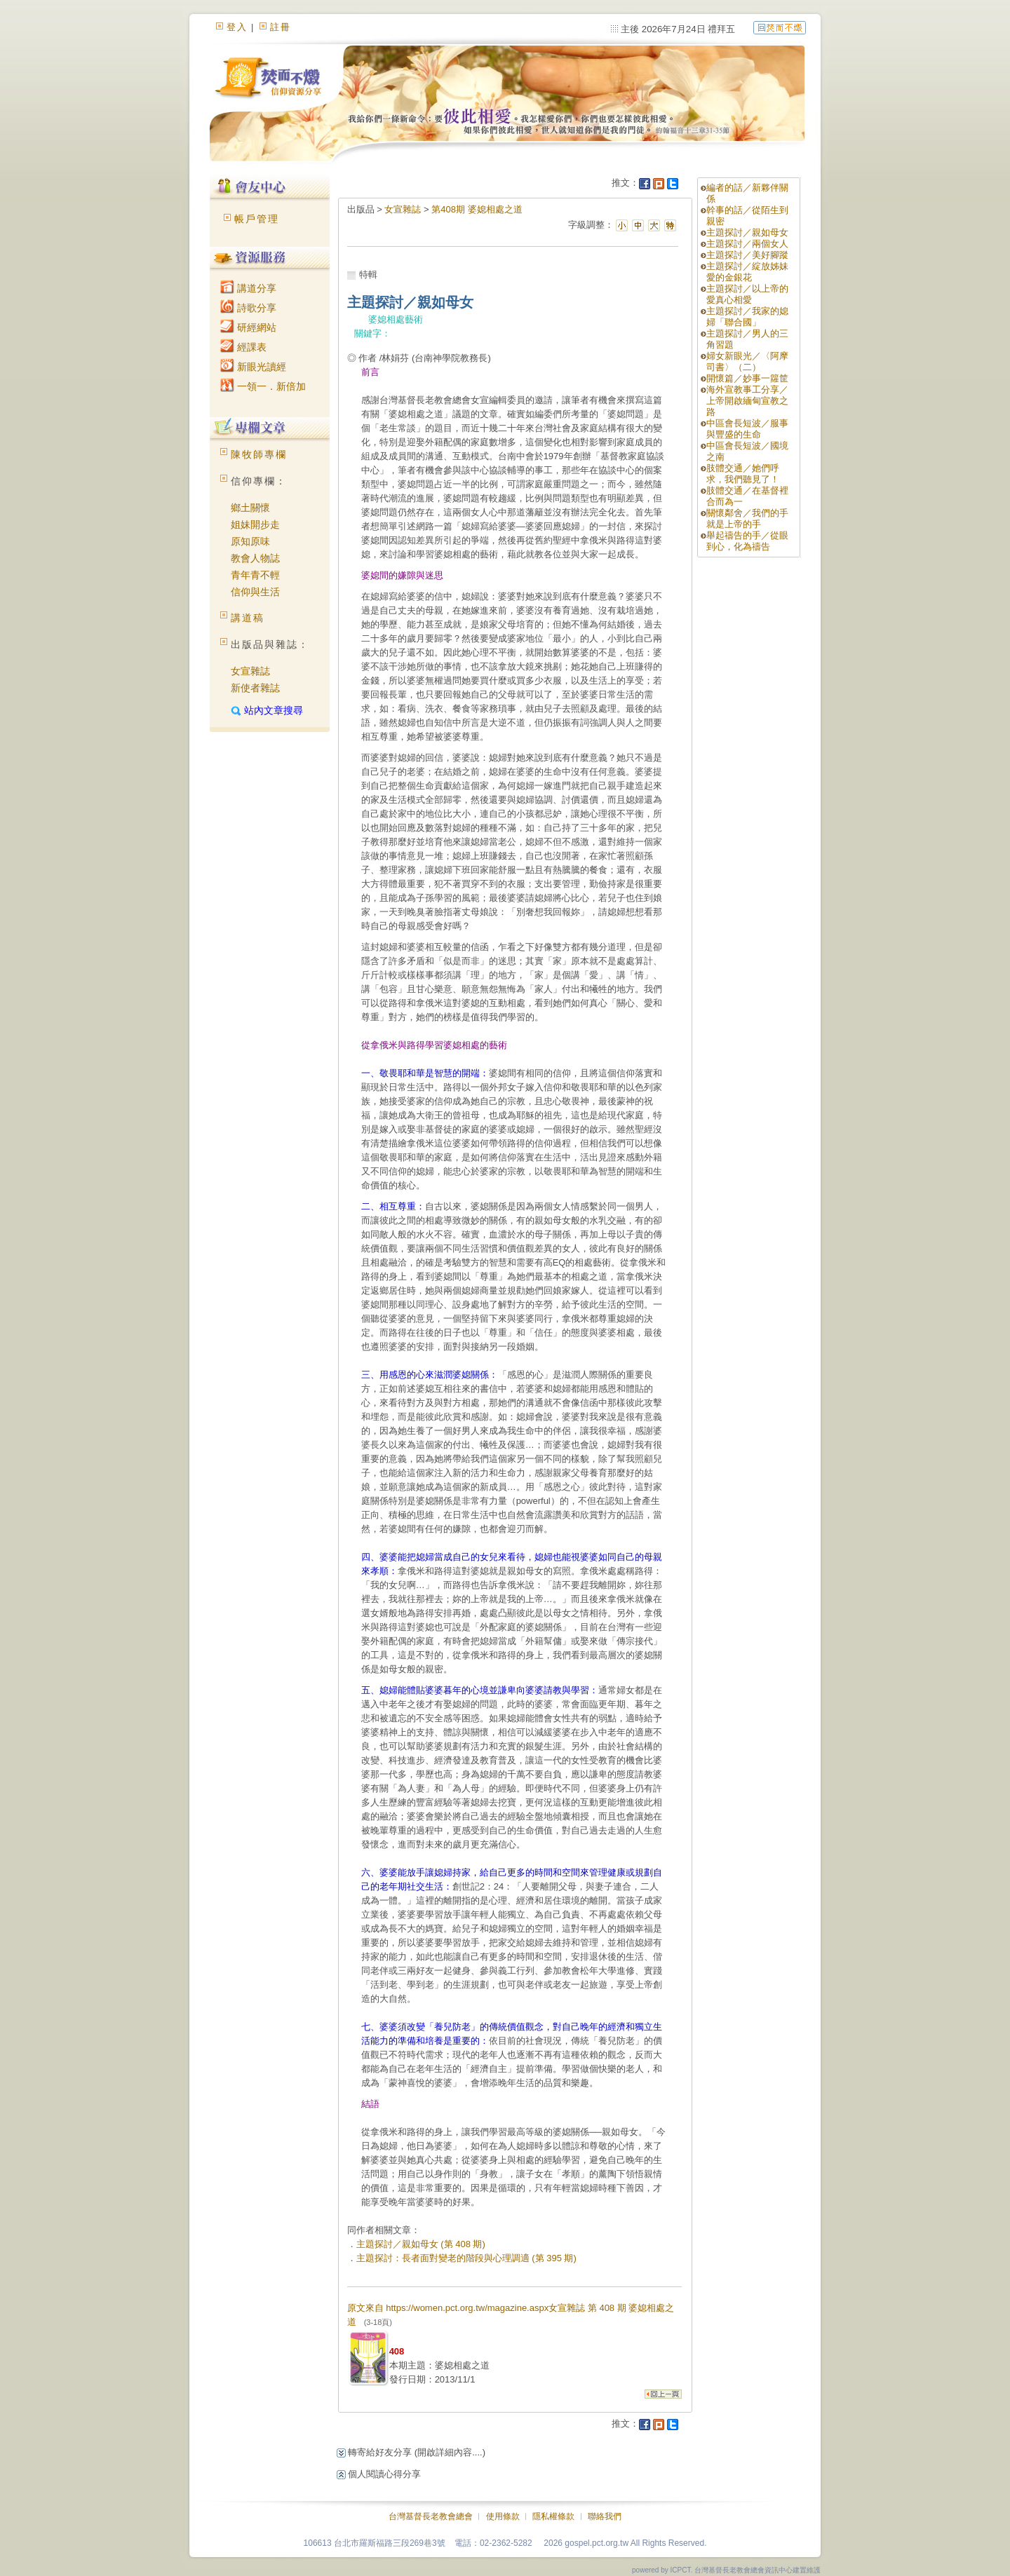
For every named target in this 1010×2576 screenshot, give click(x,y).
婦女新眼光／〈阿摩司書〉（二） (747, 361)
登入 (237, 27)
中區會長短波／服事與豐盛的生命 (747, 429)
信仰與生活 (255, 591)
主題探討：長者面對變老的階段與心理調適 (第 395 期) (466, 2258)
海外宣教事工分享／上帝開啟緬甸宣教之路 (747, 400)
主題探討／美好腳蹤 (747, 255)
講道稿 (247, 617)
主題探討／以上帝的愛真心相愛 (747, 294)
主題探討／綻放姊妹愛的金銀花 (747, 272)
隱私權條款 (553, 2516)
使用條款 (503, 2516)
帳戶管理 (256, 218)
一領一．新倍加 (263, 386)
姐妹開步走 (255, 524)
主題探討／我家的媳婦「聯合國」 (747, 316)
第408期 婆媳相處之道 (476, 209)
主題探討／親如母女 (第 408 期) (420, 2244)
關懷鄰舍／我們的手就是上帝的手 (747, 518)
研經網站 (248, 327)
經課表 (243, 347)
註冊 (280, 27)
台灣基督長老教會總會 (431, 2516)
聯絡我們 (604, 2516)
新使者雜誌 (255, 687)
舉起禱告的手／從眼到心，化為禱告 (747, 541)
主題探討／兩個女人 (747, 243)
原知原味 (250, 541)
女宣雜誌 (250, 671)
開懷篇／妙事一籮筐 (747, 378)
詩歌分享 (248, 307)
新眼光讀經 (253, 366)
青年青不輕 (255, 575)
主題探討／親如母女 (747, 232)
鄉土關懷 (250, 507)
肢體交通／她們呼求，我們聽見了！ (742, 473)
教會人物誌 (255, 558)
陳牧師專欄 (259, 454)
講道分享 (248, 288)
